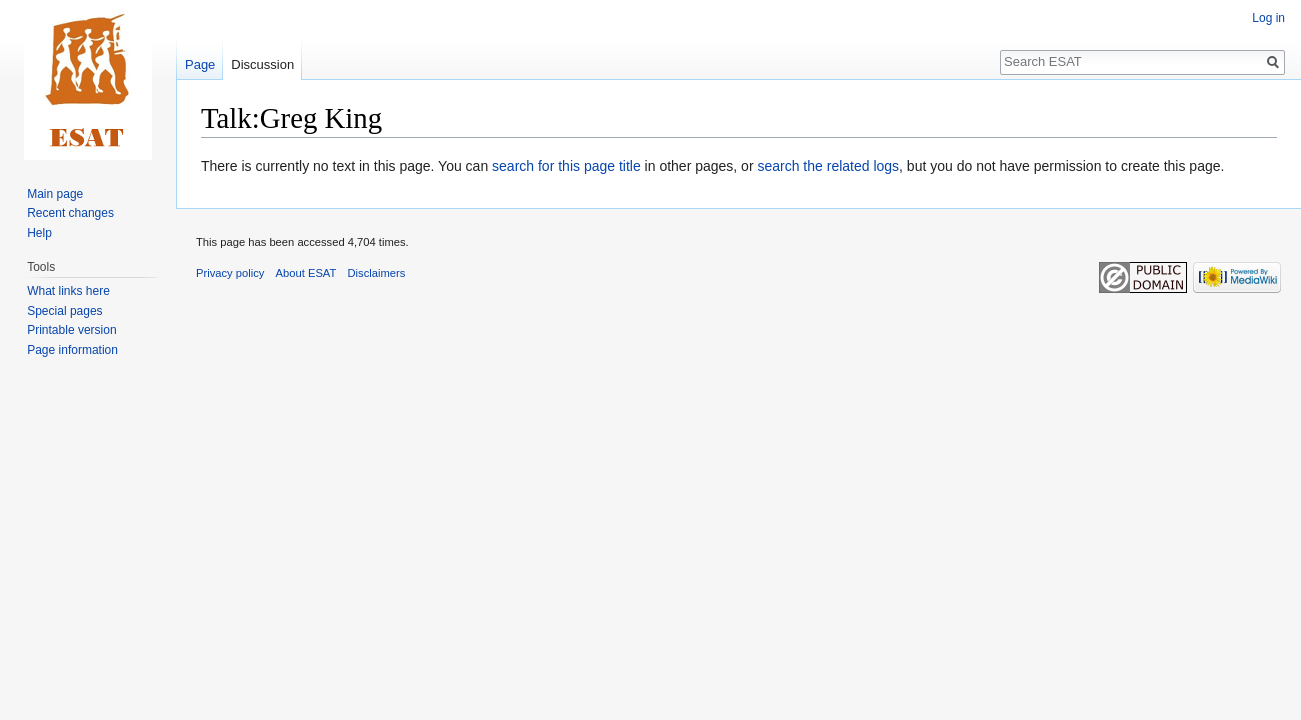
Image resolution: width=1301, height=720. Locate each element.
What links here (68, 291)
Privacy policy (230, 273)
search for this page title (566, 166)
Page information (72, 350)
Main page (55, 194)
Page (200, 64)
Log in (1268, 18)
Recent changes (70, 213)
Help (39, 233)
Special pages (64, 311)
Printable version (71, 330)
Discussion (262, 64)
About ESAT (306, 273)
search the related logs (828, 166)
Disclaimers (377, 273)
